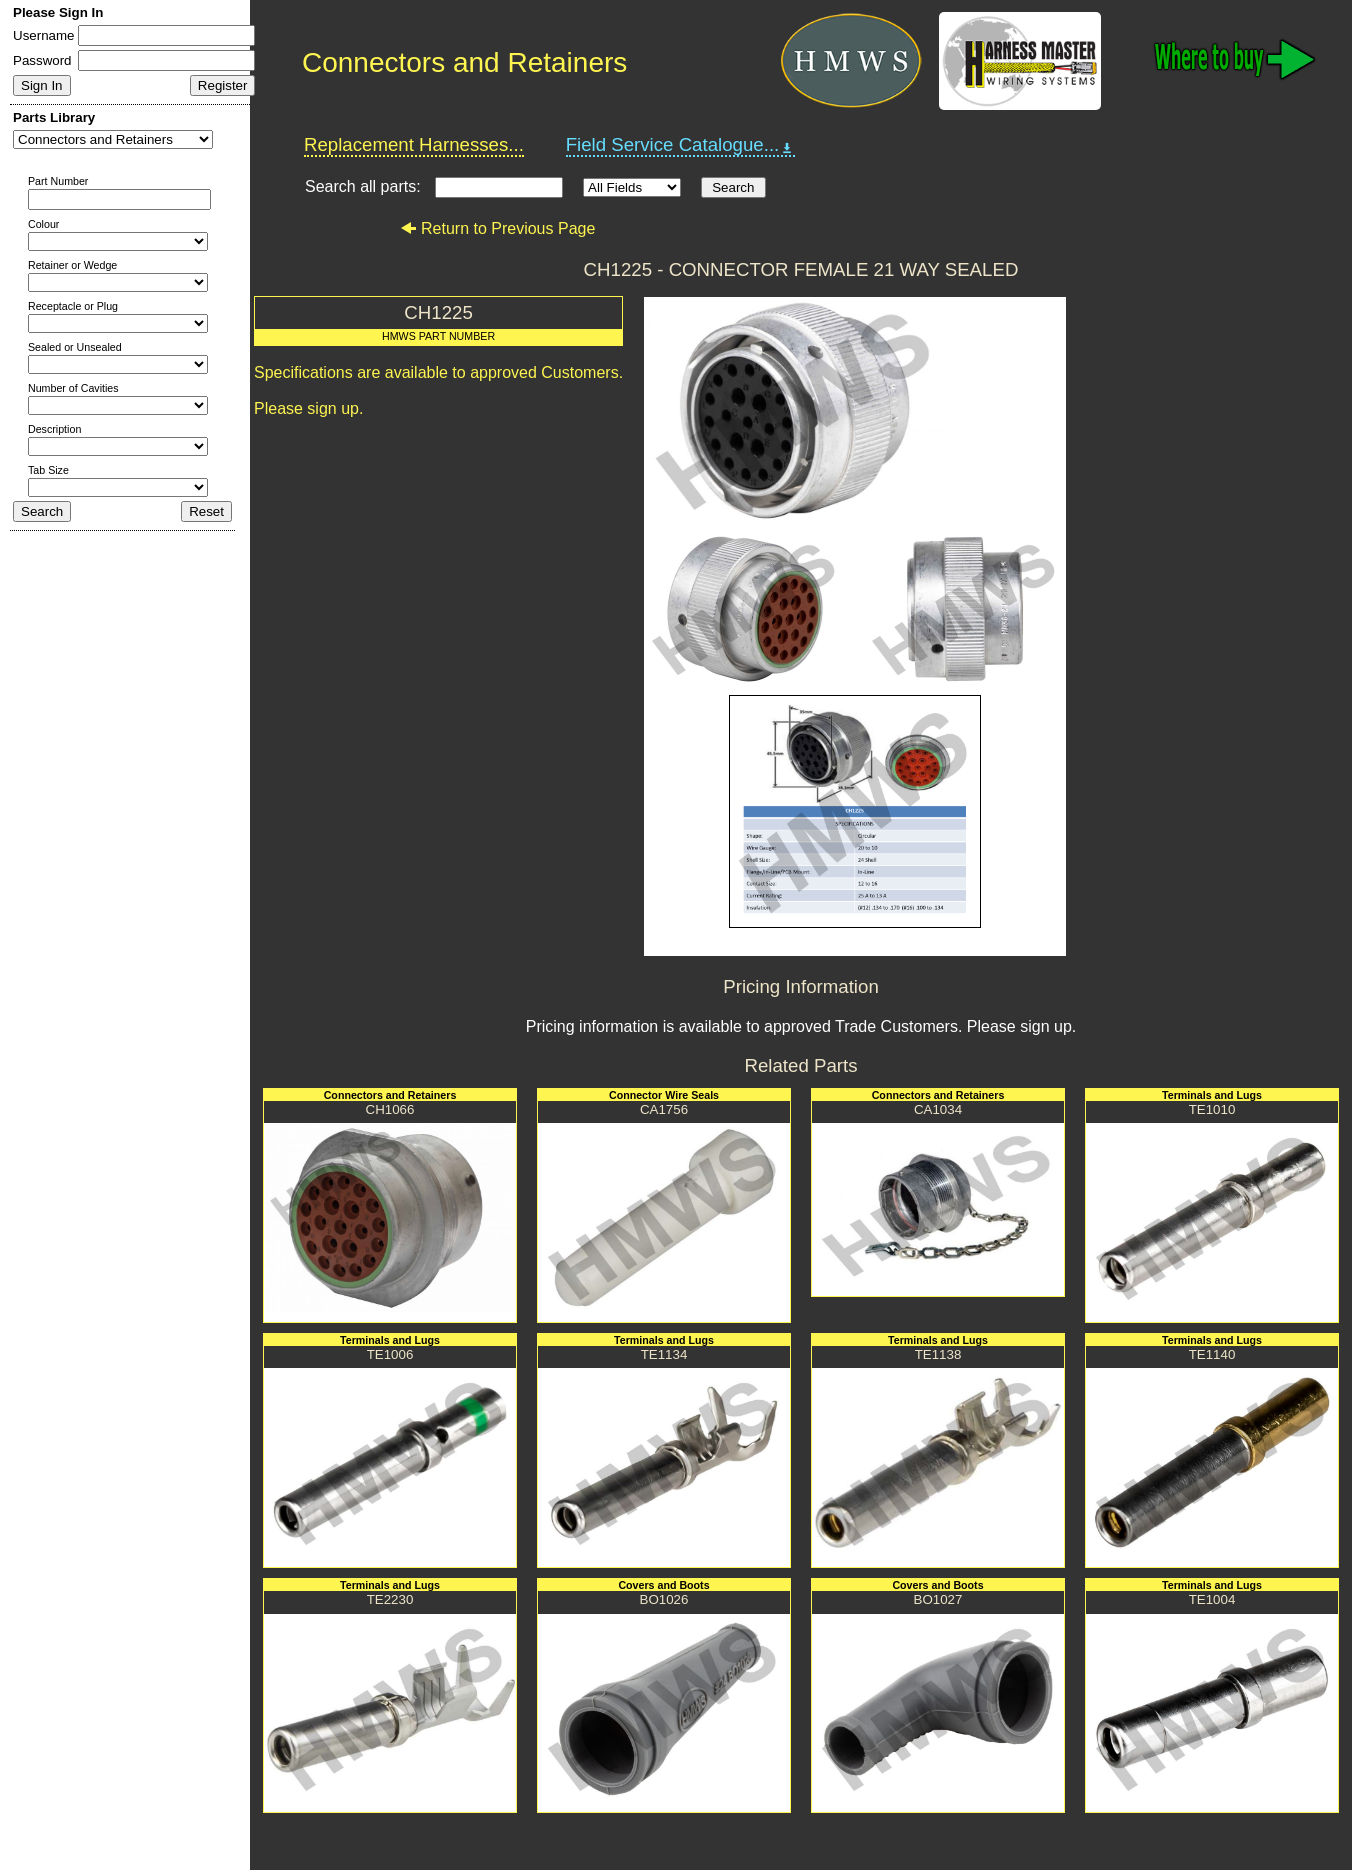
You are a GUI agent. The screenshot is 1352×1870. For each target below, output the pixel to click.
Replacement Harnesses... (414, 144)
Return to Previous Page (497, 228)
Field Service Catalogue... (681, 145)
